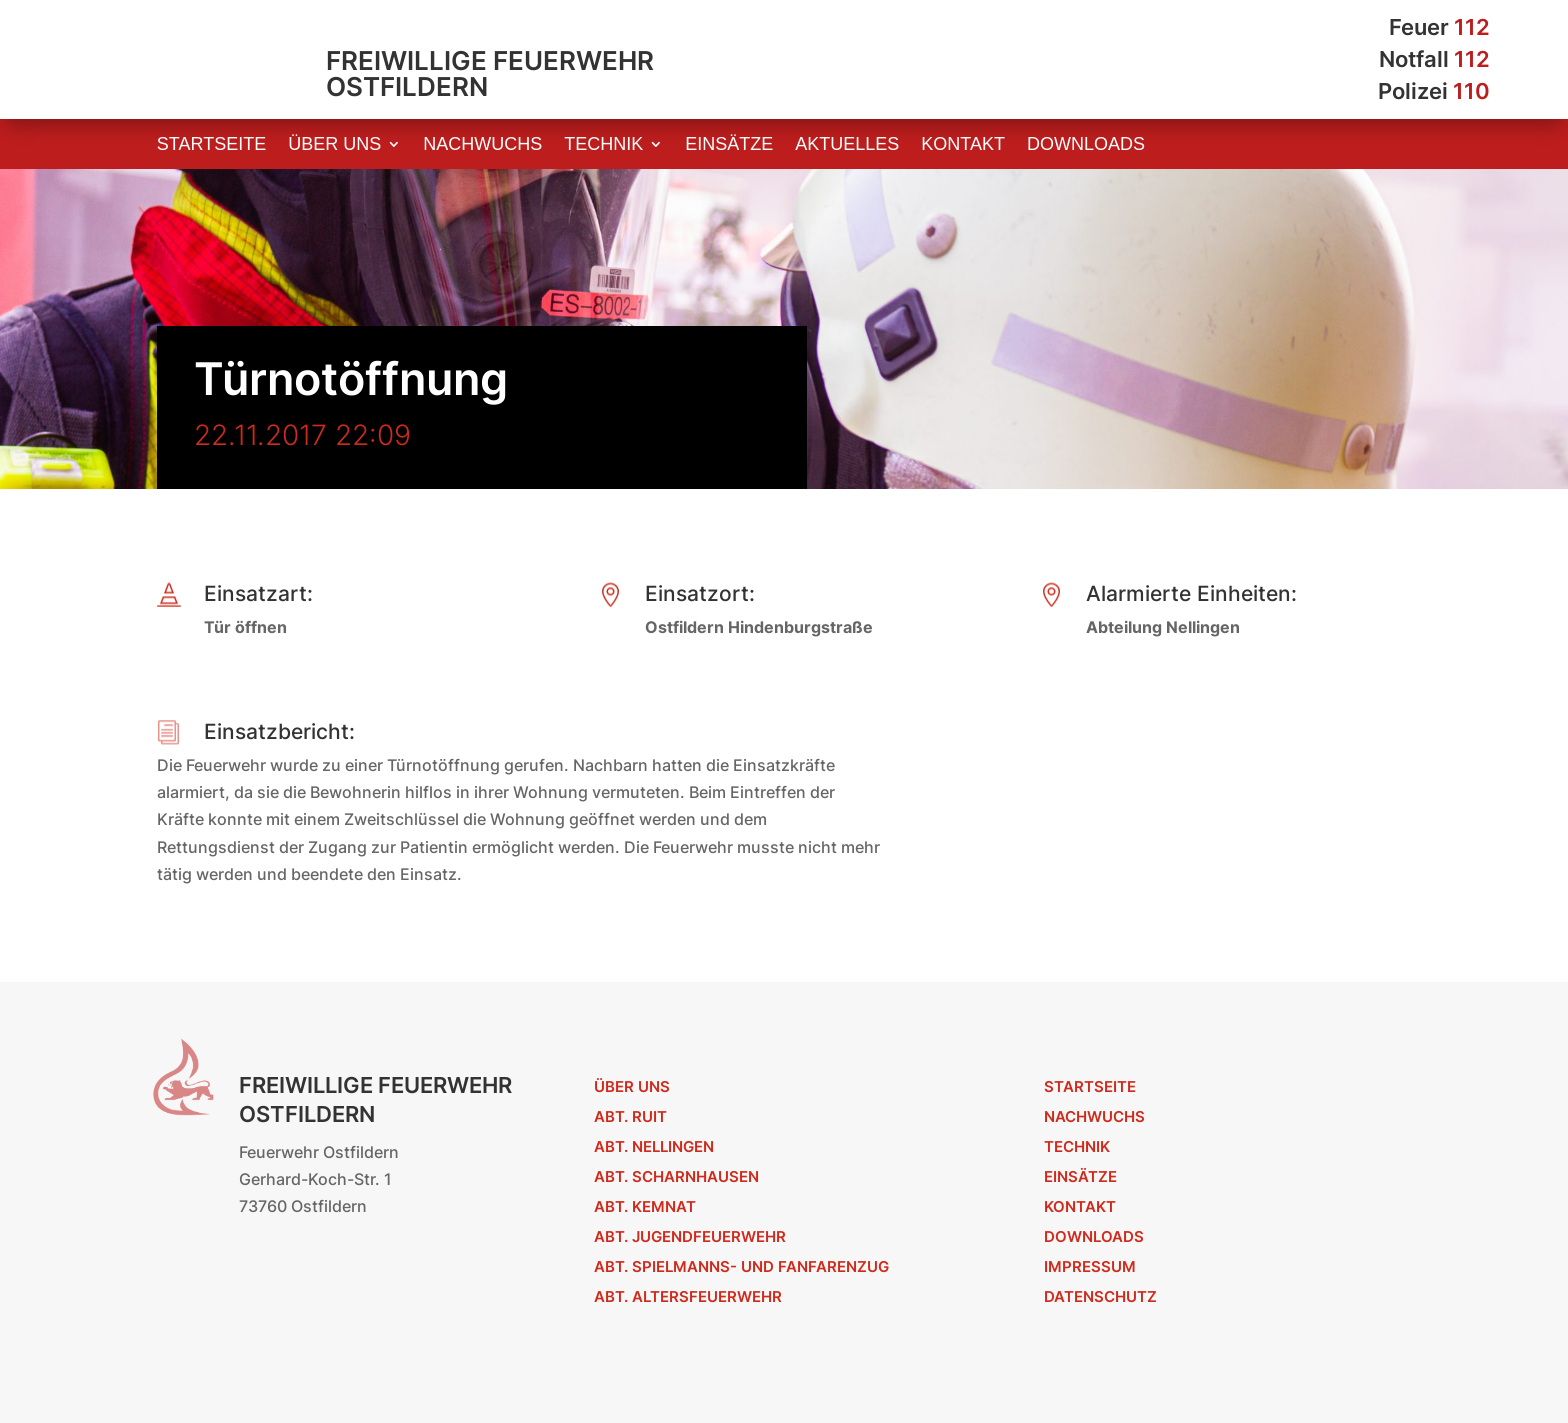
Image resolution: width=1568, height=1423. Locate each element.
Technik (603, 145)
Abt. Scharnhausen (676, 1176)
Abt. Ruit (630, 1116)
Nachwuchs (482, 145)
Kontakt (963, 145)
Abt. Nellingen (654, 1146)
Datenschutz (1100, 1296)
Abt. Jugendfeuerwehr (690, 1236)
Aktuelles (847, 145)
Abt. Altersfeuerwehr (688, 1296)
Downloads (1086, 145)
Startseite (211, 145)
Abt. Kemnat (645, 1206)
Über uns (334, 145)
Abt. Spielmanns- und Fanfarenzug (741, 1266)
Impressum (1090, 1266)
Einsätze (729, 145)
